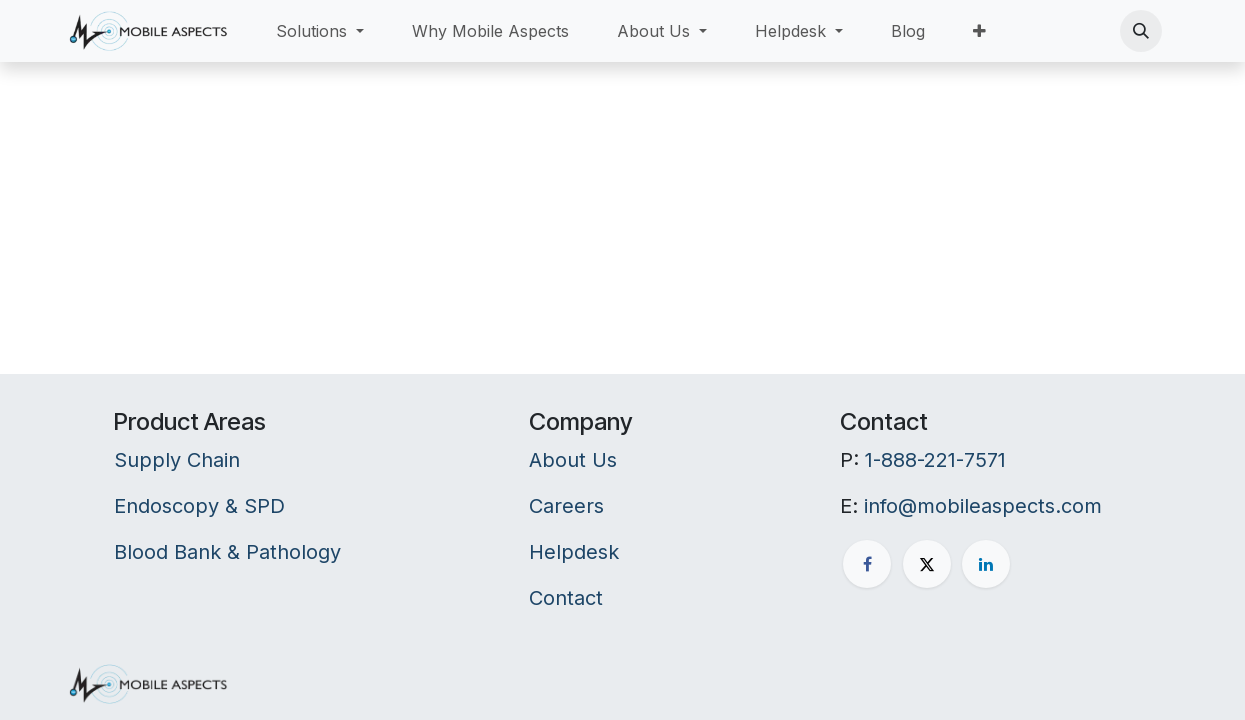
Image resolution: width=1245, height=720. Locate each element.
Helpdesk (574, 552)
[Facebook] (867, 564)
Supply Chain (177, 460)
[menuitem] (320, 31)
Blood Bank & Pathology (227, 552)
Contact (566, 598)
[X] (927, 564)
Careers (566, 506)
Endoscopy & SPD (199, 506)
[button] (1141, 31)
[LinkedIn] (986, 564)
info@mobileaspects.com (983, 506)
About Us (573, 460)
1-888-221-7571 (935, 460)
